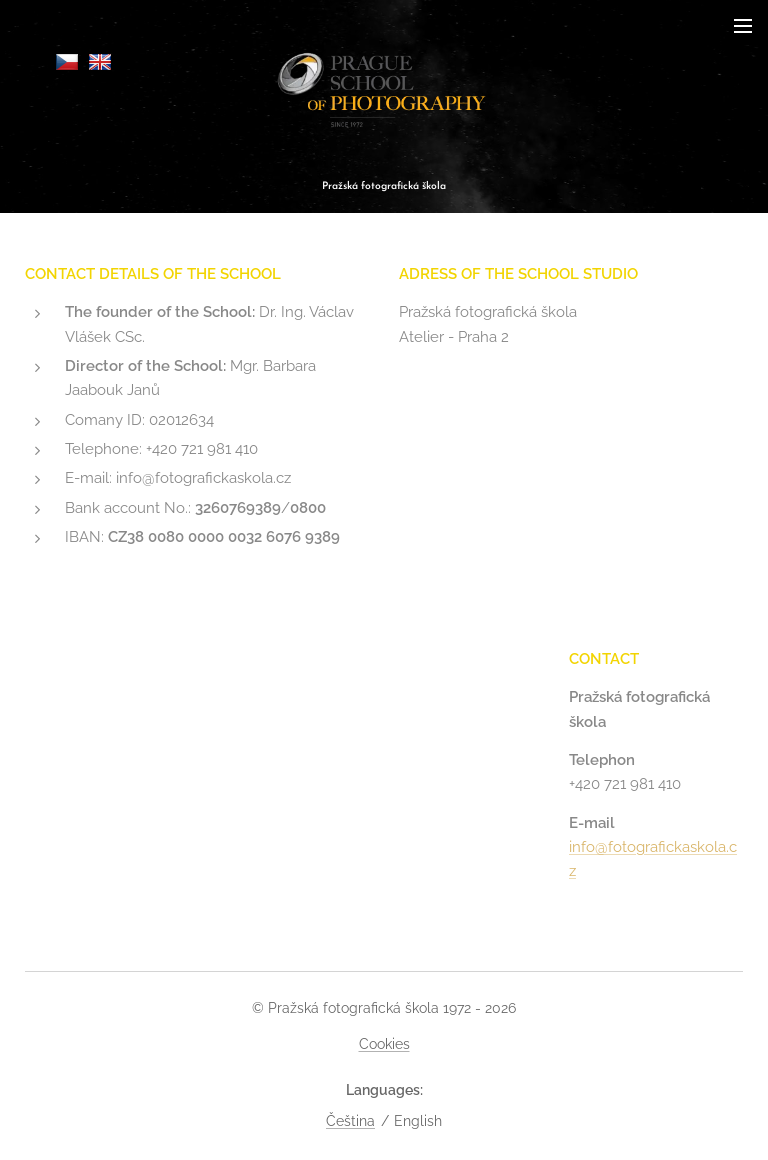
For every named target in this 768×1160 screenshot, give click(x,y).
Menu (743, 26)
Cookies (384, 1044)
